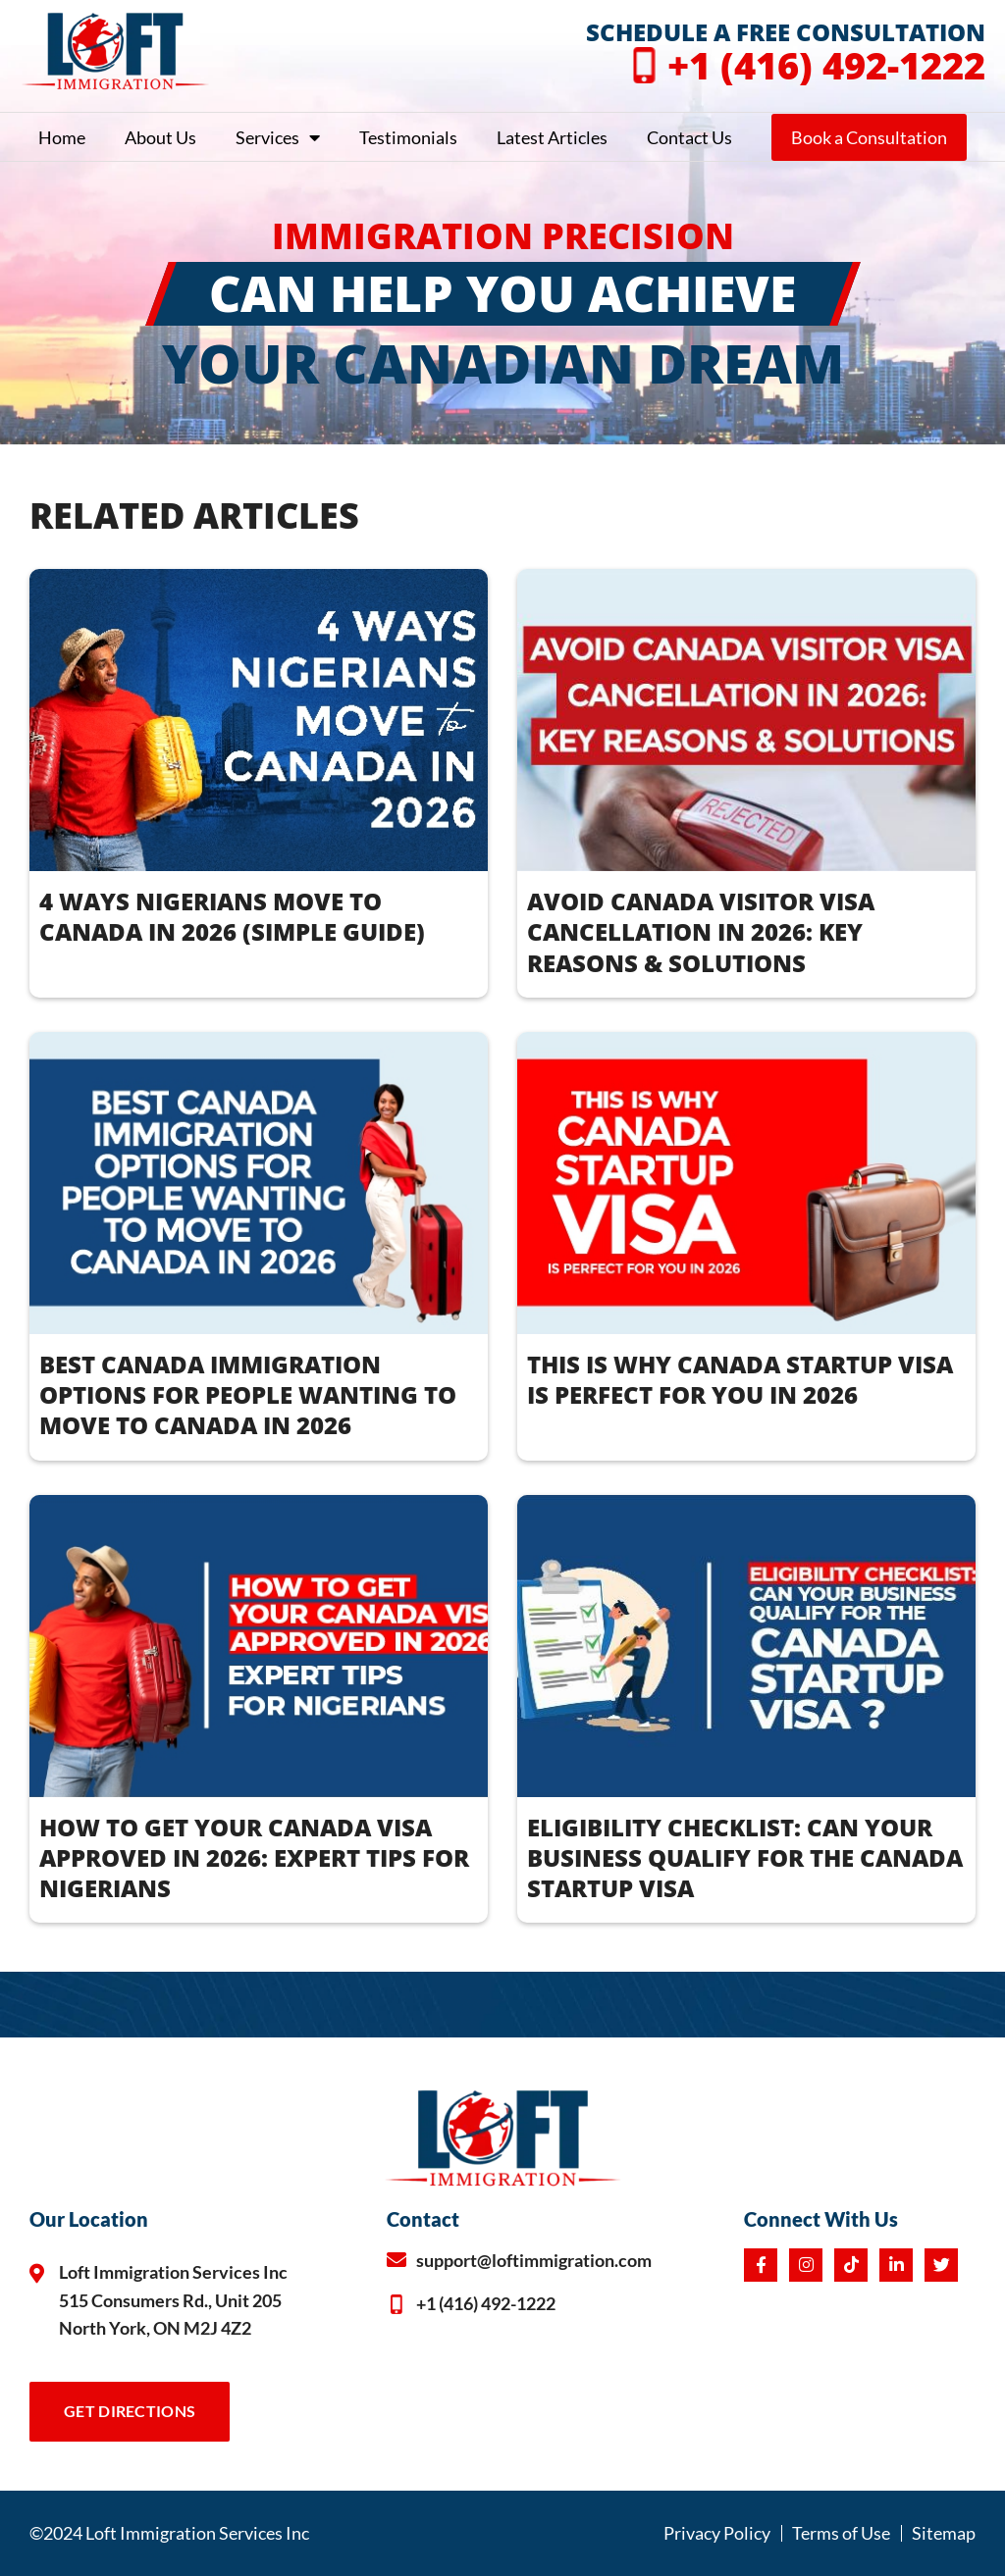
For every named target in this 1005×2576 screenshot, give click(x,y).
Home (61, 137)
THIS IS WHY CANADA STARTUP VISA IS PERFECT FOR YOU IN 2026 (740, 1379)
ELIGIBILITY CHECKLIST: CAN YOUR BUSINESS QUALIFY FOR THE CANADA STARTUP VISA (745, 1857)
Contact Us (689, 137)
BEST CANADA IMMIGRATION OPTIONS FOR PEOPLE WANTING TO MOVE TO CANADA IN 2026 (247, 1394)
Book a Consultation (869, 137)
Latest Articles (552, 137)
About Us (160, 137)
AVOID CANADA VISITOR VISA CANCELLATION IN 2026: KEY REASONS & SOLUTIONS (700, 931)
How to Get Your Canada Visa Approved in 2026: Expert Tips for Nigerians (254, 1857)
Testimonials (408, 137)
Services (278, 137)
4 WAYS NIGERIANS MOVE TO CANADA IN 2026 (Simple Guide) (232, 916)
